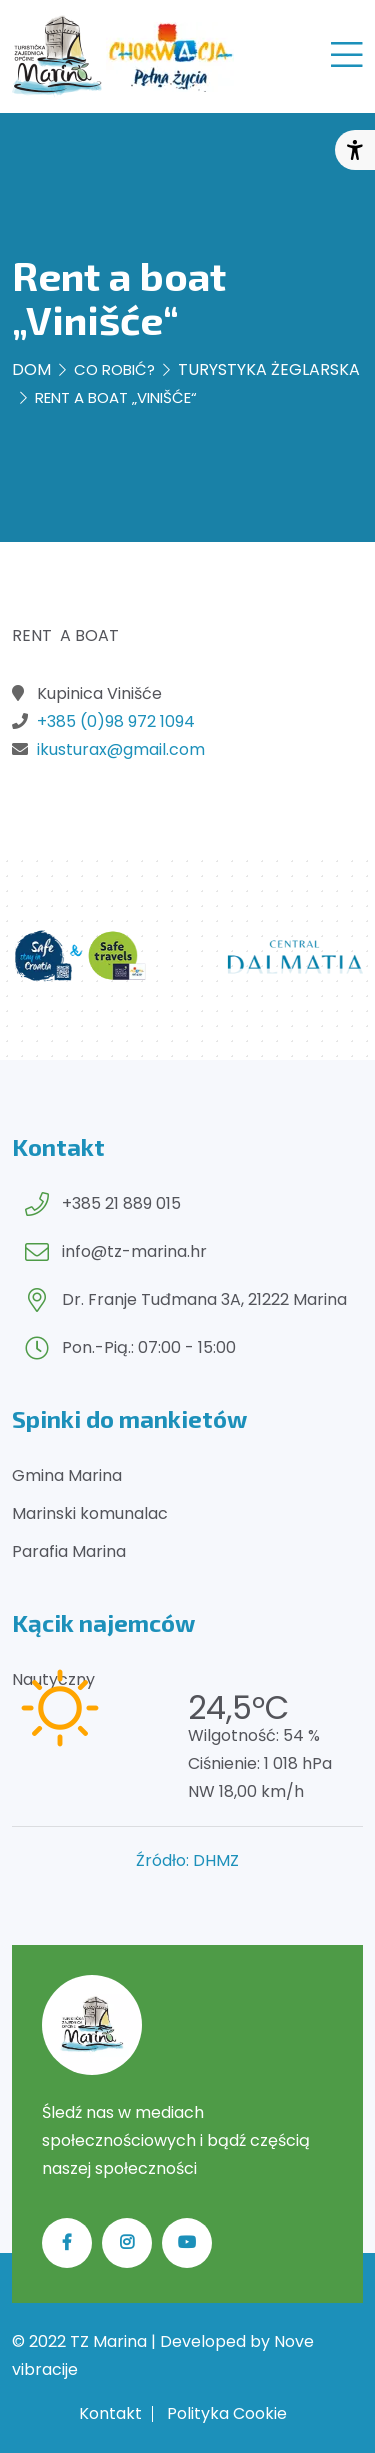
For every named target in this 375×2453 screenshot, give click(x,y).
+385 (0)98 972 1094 (116, 721)
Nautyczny (53, 1679)
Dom (31, 369)
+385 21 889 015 (121, 1203)
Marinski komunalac (90, 1513)
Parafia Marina (69, 1551)
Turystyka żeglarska (269, 369)
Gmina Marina (67, 1475)
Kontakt (110, 2414)
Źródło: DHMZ (187, 1860)
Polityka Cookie (227, 2414)
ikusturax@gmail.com (121, 749)
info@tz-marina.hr (134, 1251)
